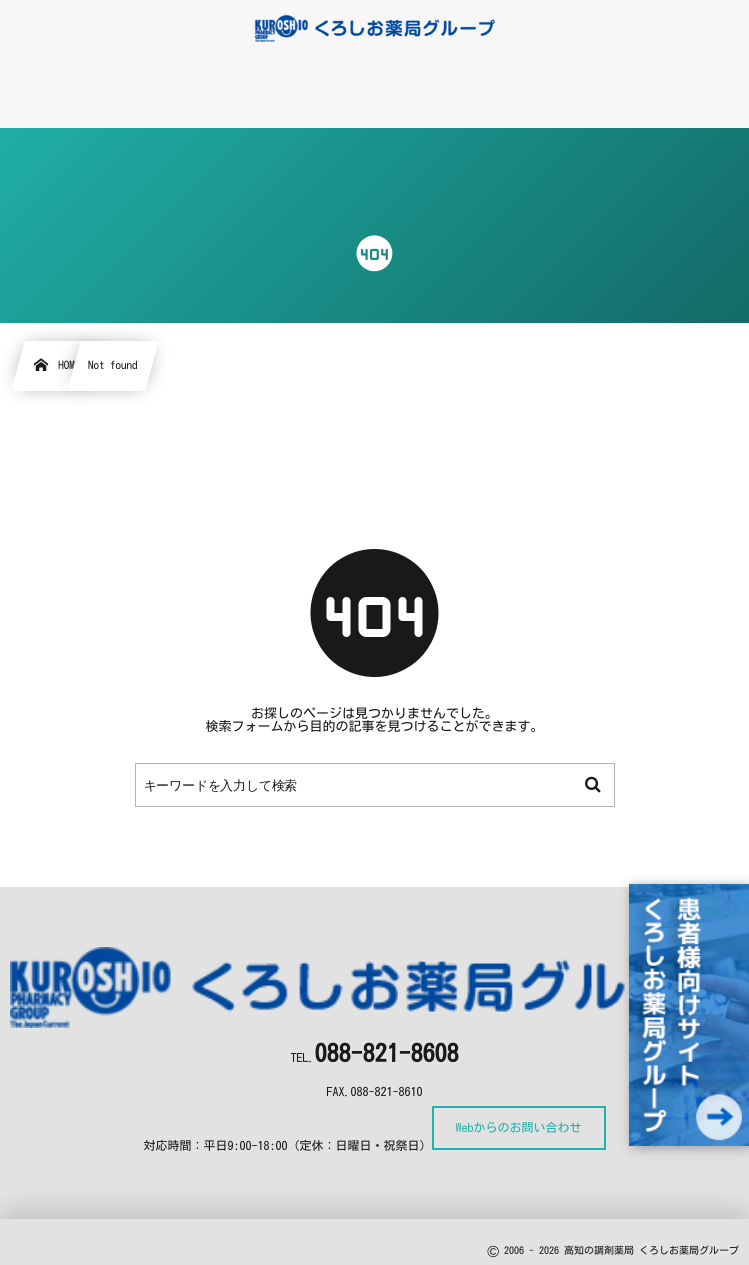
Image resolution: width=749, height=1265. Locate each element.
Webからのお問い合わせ (519, 1128)
